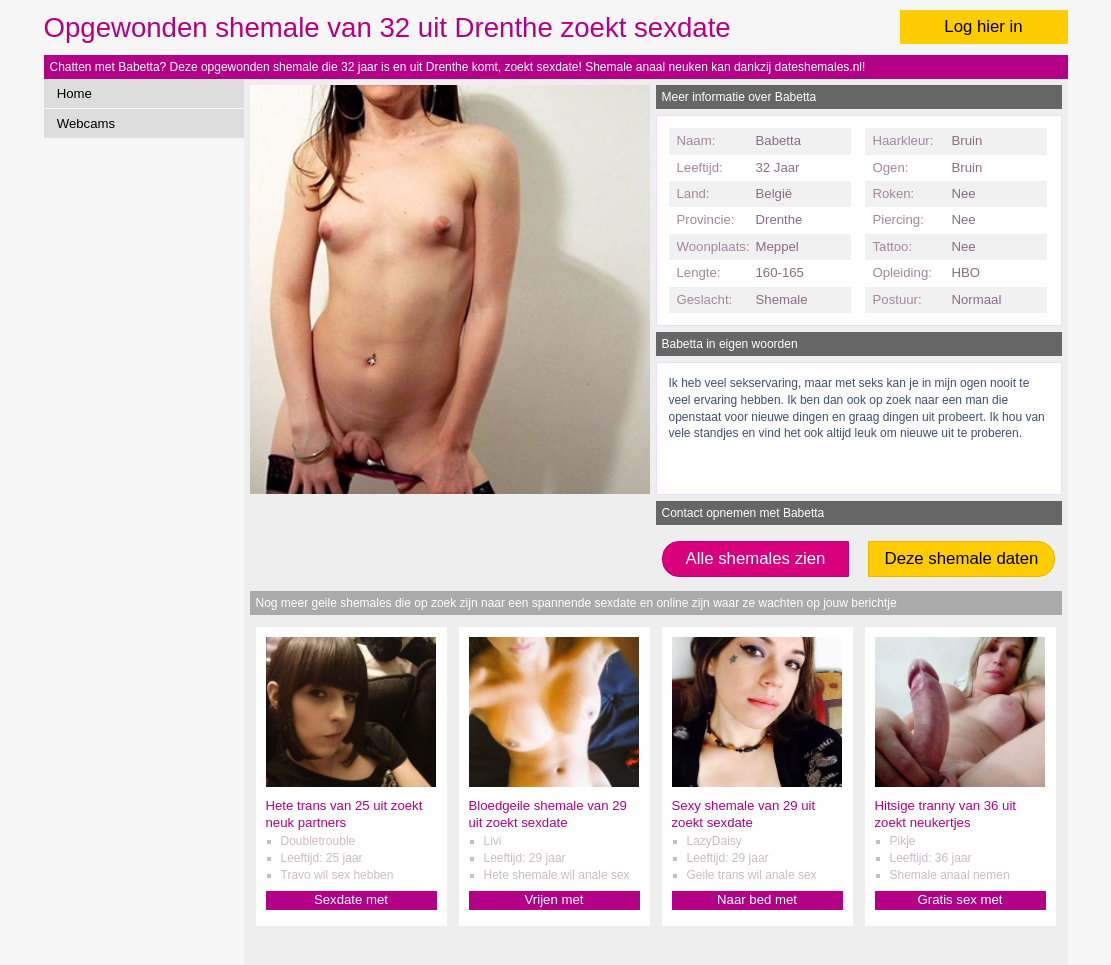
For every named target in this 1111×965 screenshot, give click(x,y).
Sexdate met (351, 899)
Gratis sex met (959, 899)
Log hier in (983, 26)
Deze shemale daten (962, 558)
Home (74, 93)
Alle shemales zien (756, 558)
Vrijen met (554, 899)
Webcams (86, 123)
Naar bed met (757, 899)
